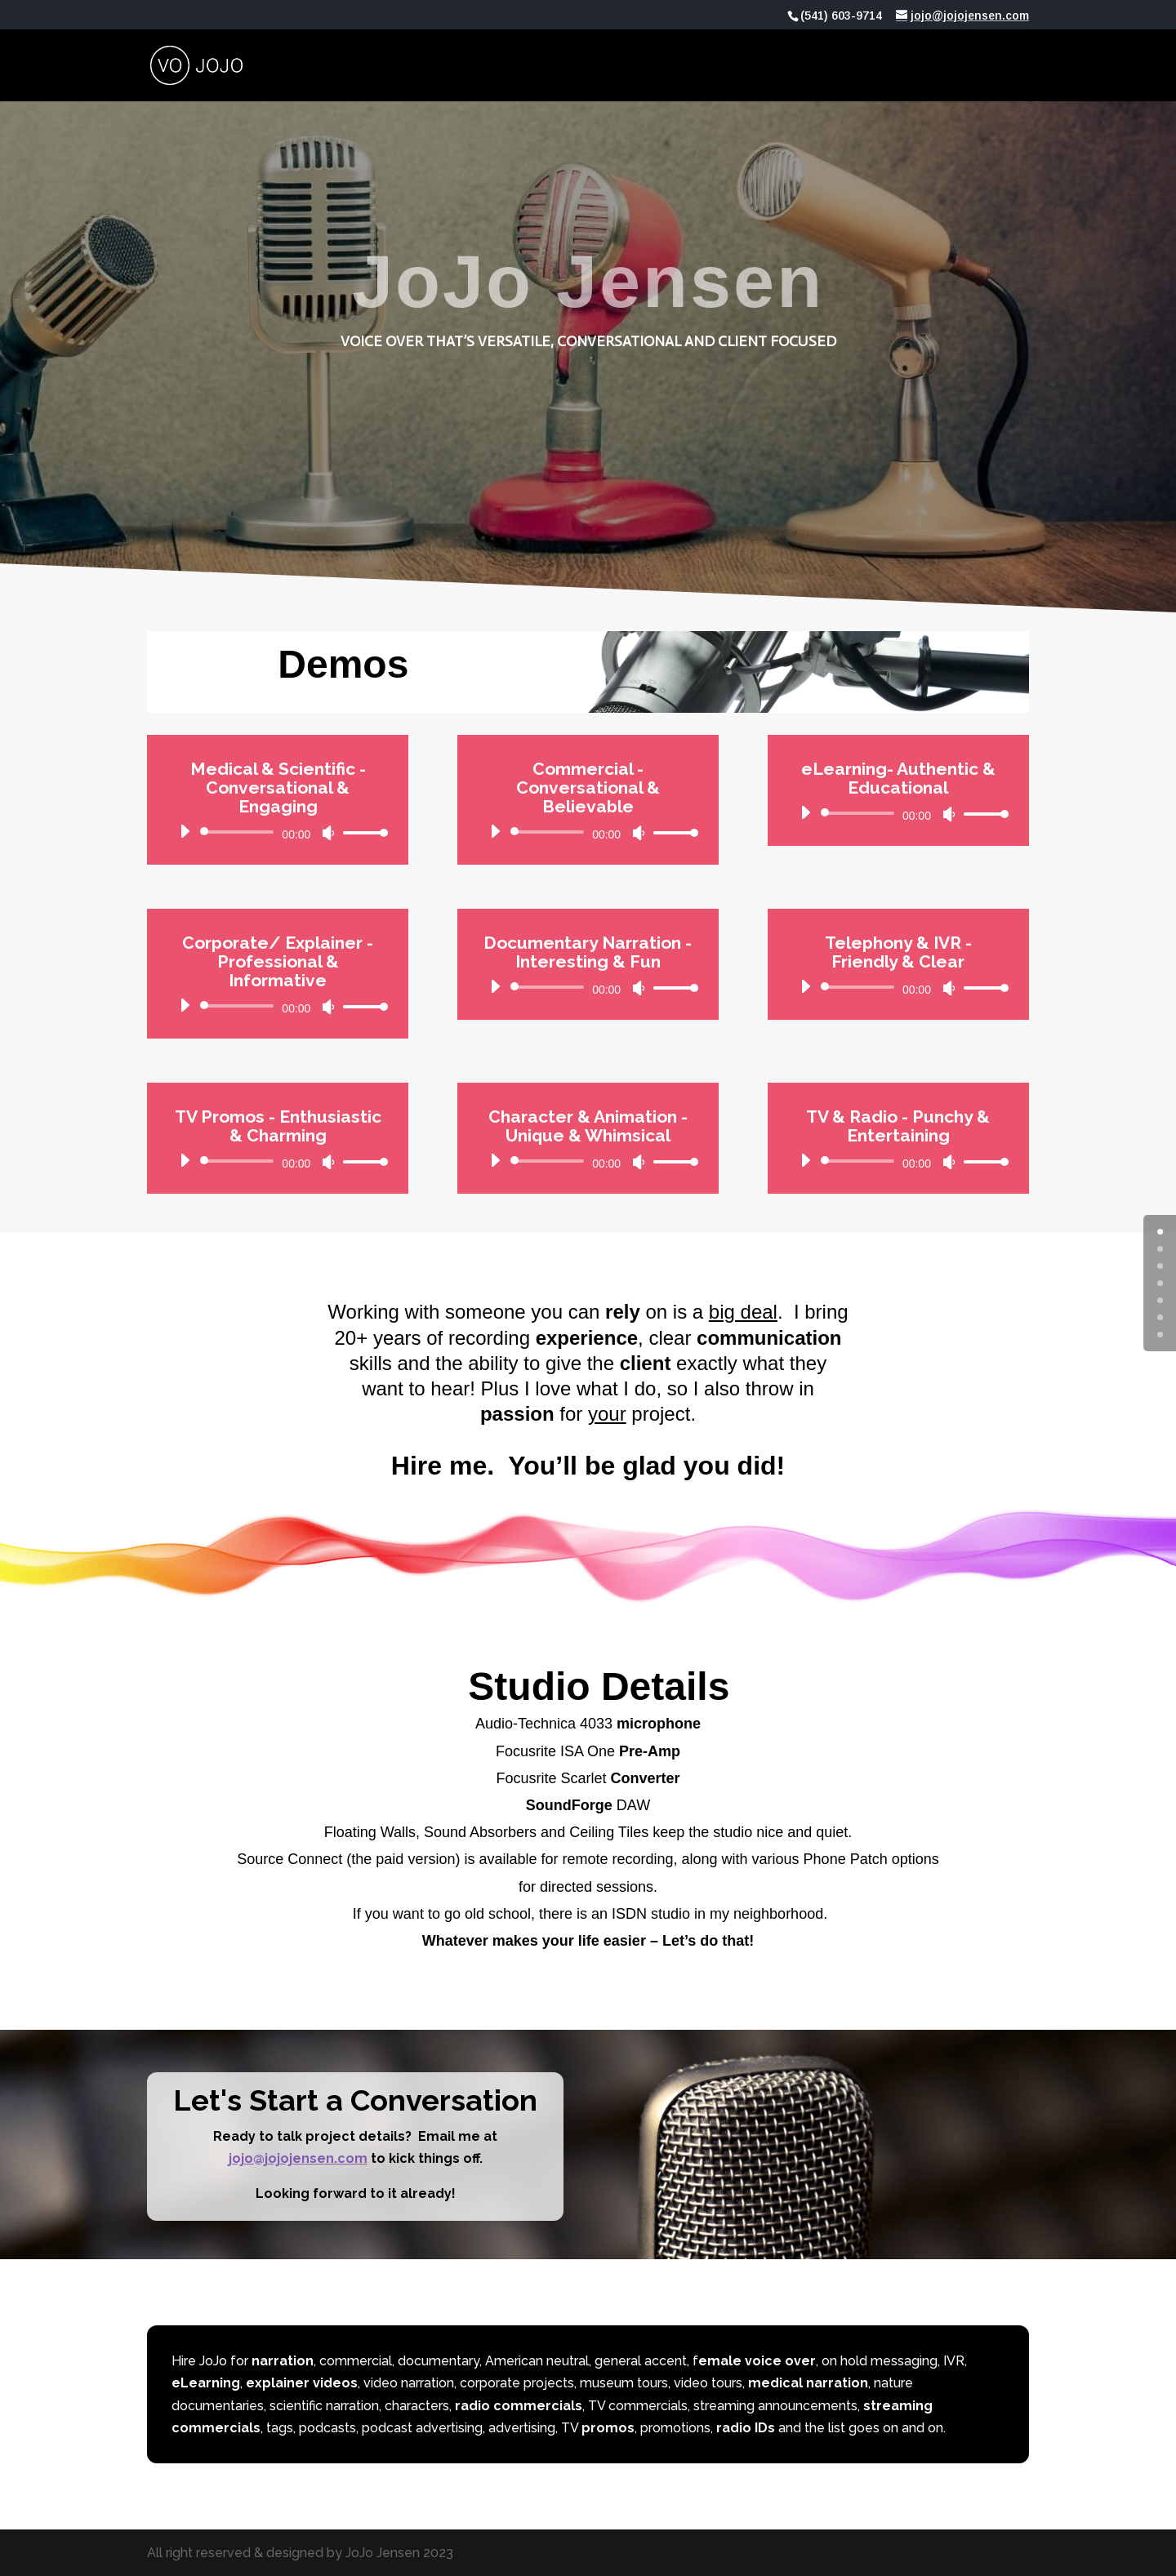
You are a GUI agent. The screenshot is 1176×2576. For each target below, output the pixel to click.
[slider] (240, 832)
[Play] (185, 831)
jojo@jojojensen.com (298, 2158)
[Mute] (328, 832)
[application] (278, 832)
